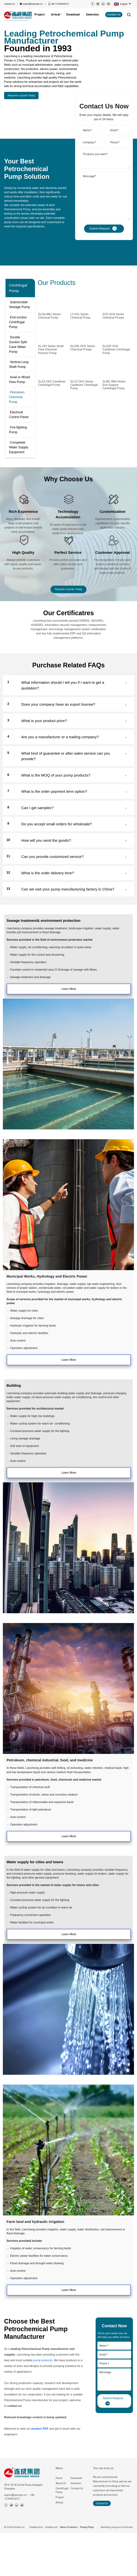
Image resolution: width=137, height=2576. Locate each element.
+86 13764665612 (60, 4)
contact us (9, 4)
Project (60, 2540)
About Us (61, 2526)
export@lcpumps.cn (33, 4)
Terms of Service (68, 2570)
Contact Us (114, 14)
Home (59, 2521)
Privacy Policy (87, 2570)
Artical (59, 2545)
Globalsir (128, 2570)
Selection (76, 2526)
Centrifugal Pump (62, 2533)
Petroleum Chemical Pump (17, 397)
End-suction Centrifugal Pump (18, 322)
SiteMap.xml (51, 2570)
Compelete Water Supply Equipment (18, 447)
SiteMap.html (36, 2570)
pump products (43, 2403)
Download (76, 2521)
